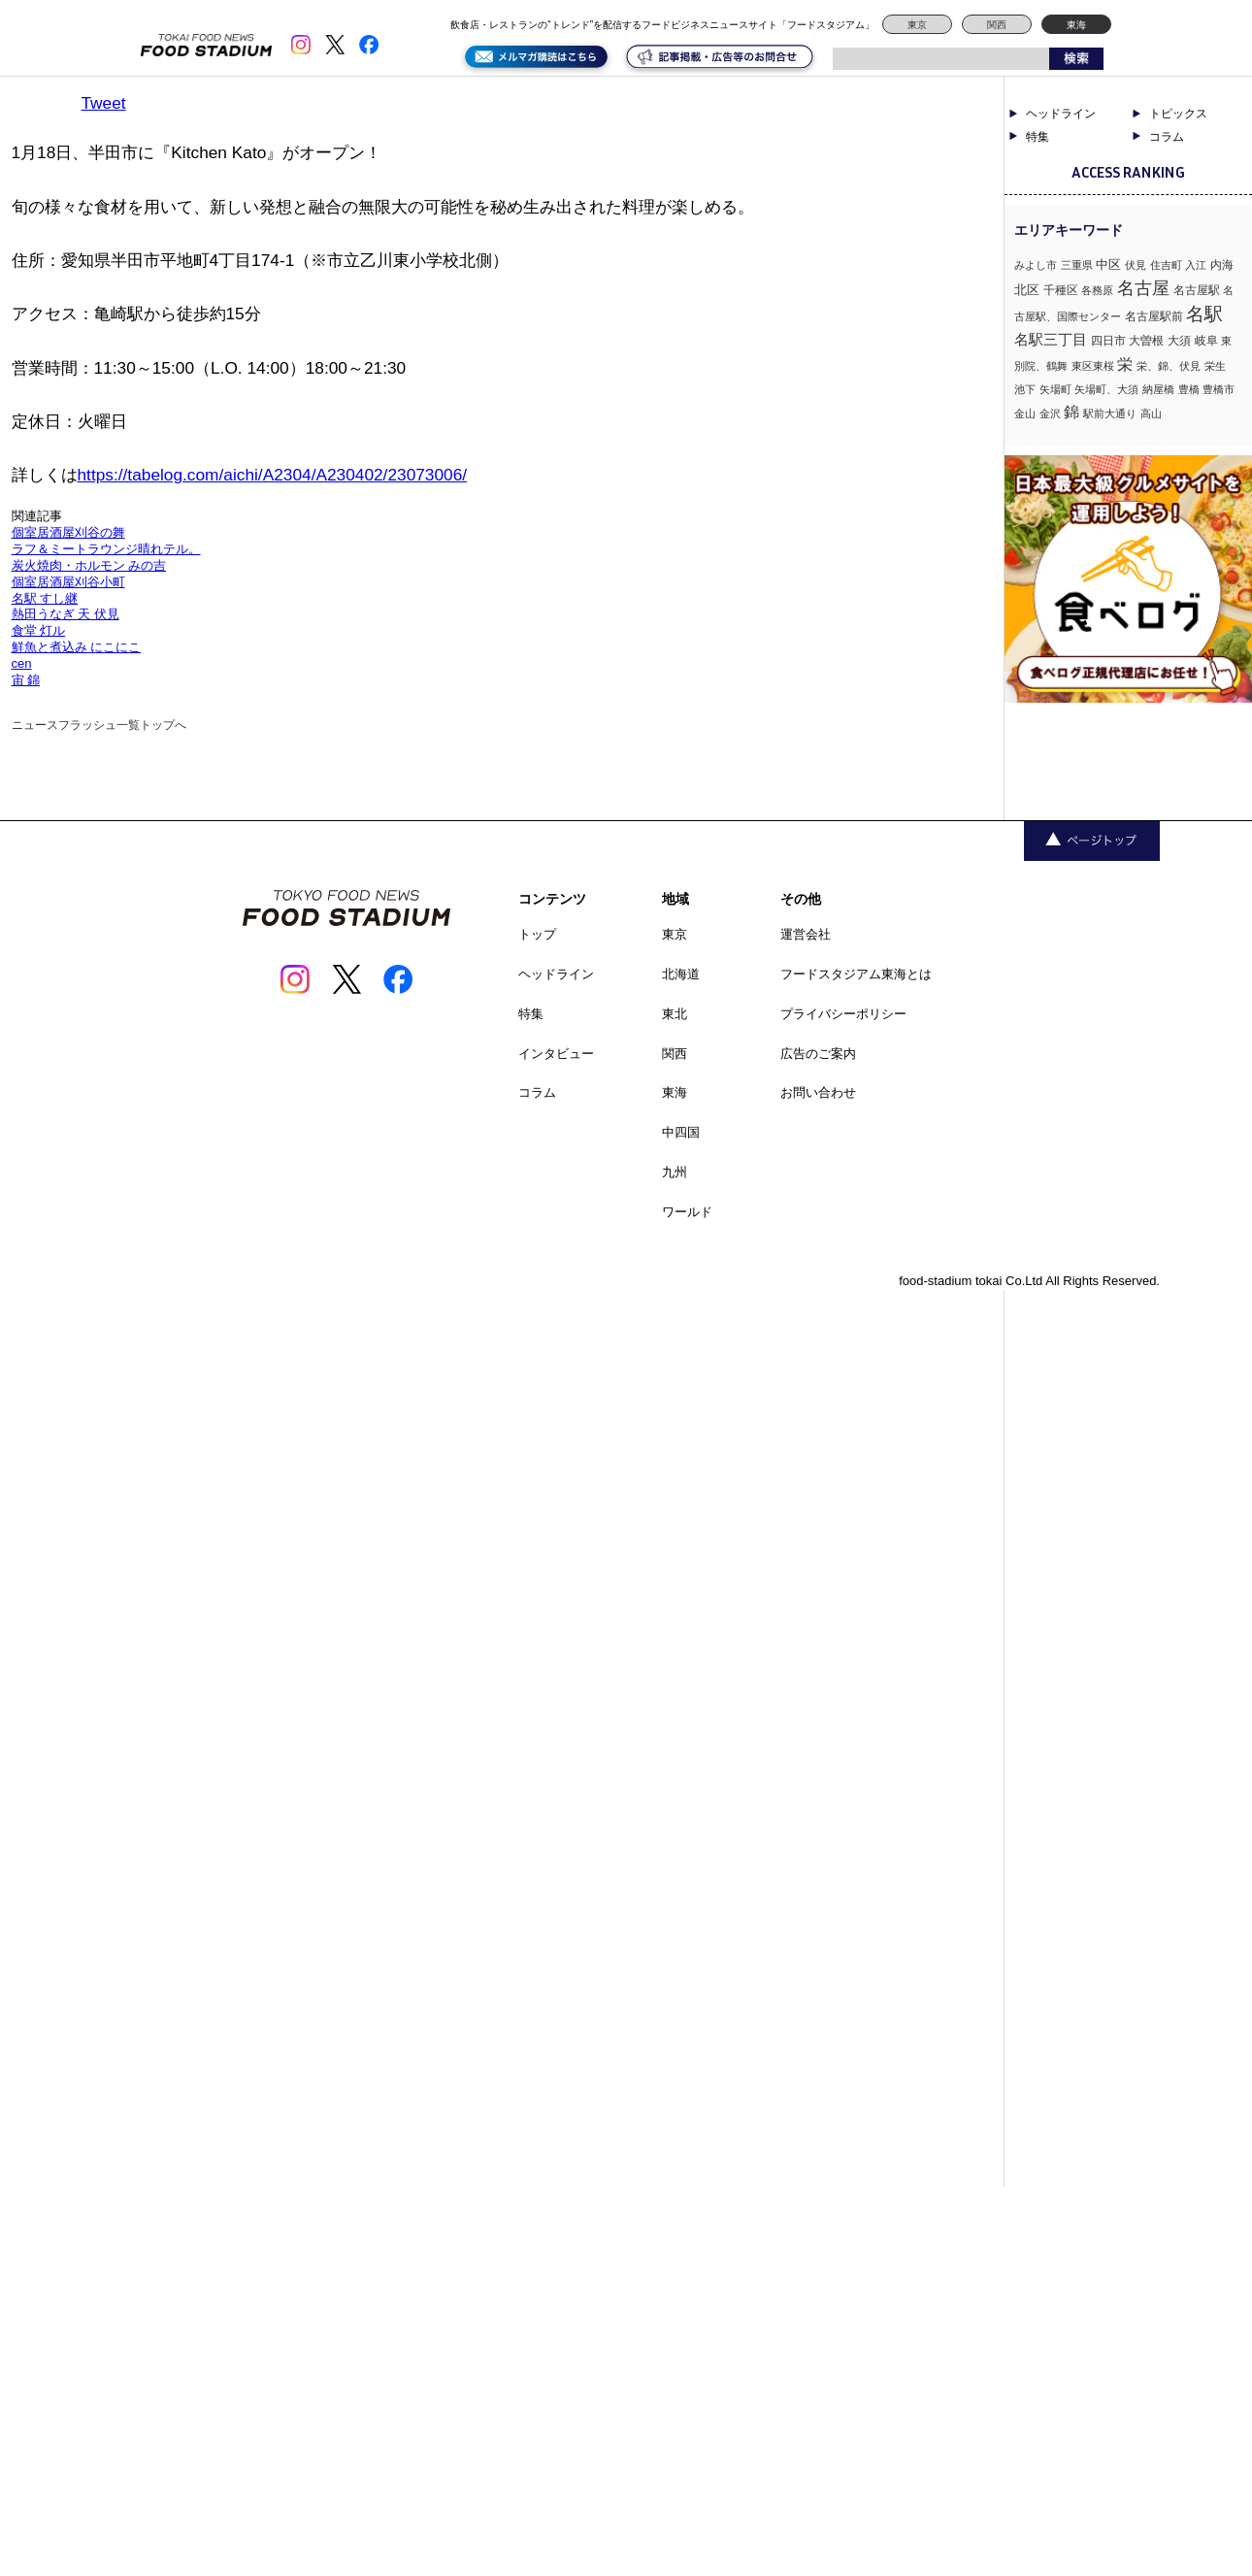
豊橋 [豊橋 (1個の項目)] (1189, 389)
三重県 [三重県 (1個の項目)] (1077, 265)
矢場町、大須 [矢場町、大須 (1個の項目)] (1106, 389)
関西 (996, 24)
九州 (674, 1172)
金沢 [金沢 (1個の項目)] (1050, 413)
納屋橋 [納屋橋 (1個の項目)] (1158, 389)
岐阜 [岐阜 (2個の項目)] (1206, 340)
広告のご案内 (818, 1053)
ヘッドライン (1061, 113)
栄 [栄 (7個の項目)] (1125, 364)
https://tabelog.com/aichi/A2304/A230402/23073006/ (273, 474)
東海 (1076, 24)
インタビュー (556, 1053)
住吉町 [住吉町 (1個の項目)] (1166, 265)
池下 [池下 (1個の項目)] (1025, 389)
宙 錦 (26, 680)
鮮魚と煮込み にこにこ (77, 647)
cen (22, 663)
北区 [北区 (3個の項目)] (1026, 289)
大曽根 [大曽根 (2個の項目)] (1146, 340)
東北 (674, 1014)
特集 (1037, 137)
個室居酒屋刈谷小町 (68, 582)
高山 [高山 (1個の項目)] (1151, 413)
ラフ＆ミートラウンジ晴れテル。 (106, 549)
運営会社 (805, 934)
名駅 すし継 (45, 598)
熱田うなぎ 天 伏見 (65, 614)
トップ (537, 934)
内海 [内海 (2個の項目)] (1222, 265)
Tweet (104, 103)
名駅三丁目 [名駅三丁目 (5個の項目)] (1050, 339)
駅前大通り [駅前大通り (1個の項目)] (1110, 413)
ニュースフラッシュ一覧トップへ (99, 725)
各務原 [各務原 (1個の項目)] (1097, 290)
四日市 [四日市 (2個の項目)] (1108, 340)
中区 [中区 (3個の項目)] (1108, 264)
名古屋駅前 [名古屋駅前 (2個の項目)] (1154, 316)
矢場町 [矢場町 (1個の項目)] (1055, 389)
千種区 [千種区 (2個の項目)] (1060, 290)
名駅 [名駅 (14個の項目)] (1204, 314)
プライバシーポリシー (843, 1014)
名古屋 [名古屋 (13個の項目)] (1143, 288)
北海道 (681, 974)
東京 (917, 24)
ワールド (687, 1212)
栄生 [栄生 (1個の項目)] (1215, 366)
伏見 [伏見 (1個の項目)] (1135, 265)
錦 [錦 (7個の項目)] (1071, 411)
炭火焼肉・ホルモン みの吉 (89, 565)
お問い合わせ (818, 1092)
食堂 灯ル (39, 630)
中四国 (681, 1132)
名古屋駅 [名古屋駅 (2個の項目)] (1196, 290)
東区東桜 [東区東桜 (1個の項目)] (1092, 366)
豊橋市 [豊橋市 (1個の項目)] (1219, 389)
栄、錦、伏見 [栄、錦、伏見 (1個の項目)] (1169, 366)
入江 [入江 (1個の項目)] (1195, 265)
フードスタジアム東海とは (856, 974)
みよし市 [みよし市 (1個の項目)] (1035, 265)
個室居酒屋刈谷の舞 (68, 532)
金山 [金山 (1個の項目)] (1025, 413)
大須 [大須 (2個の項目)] (1179, 340)
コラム (1166, 137)
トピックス (1178, 113)
